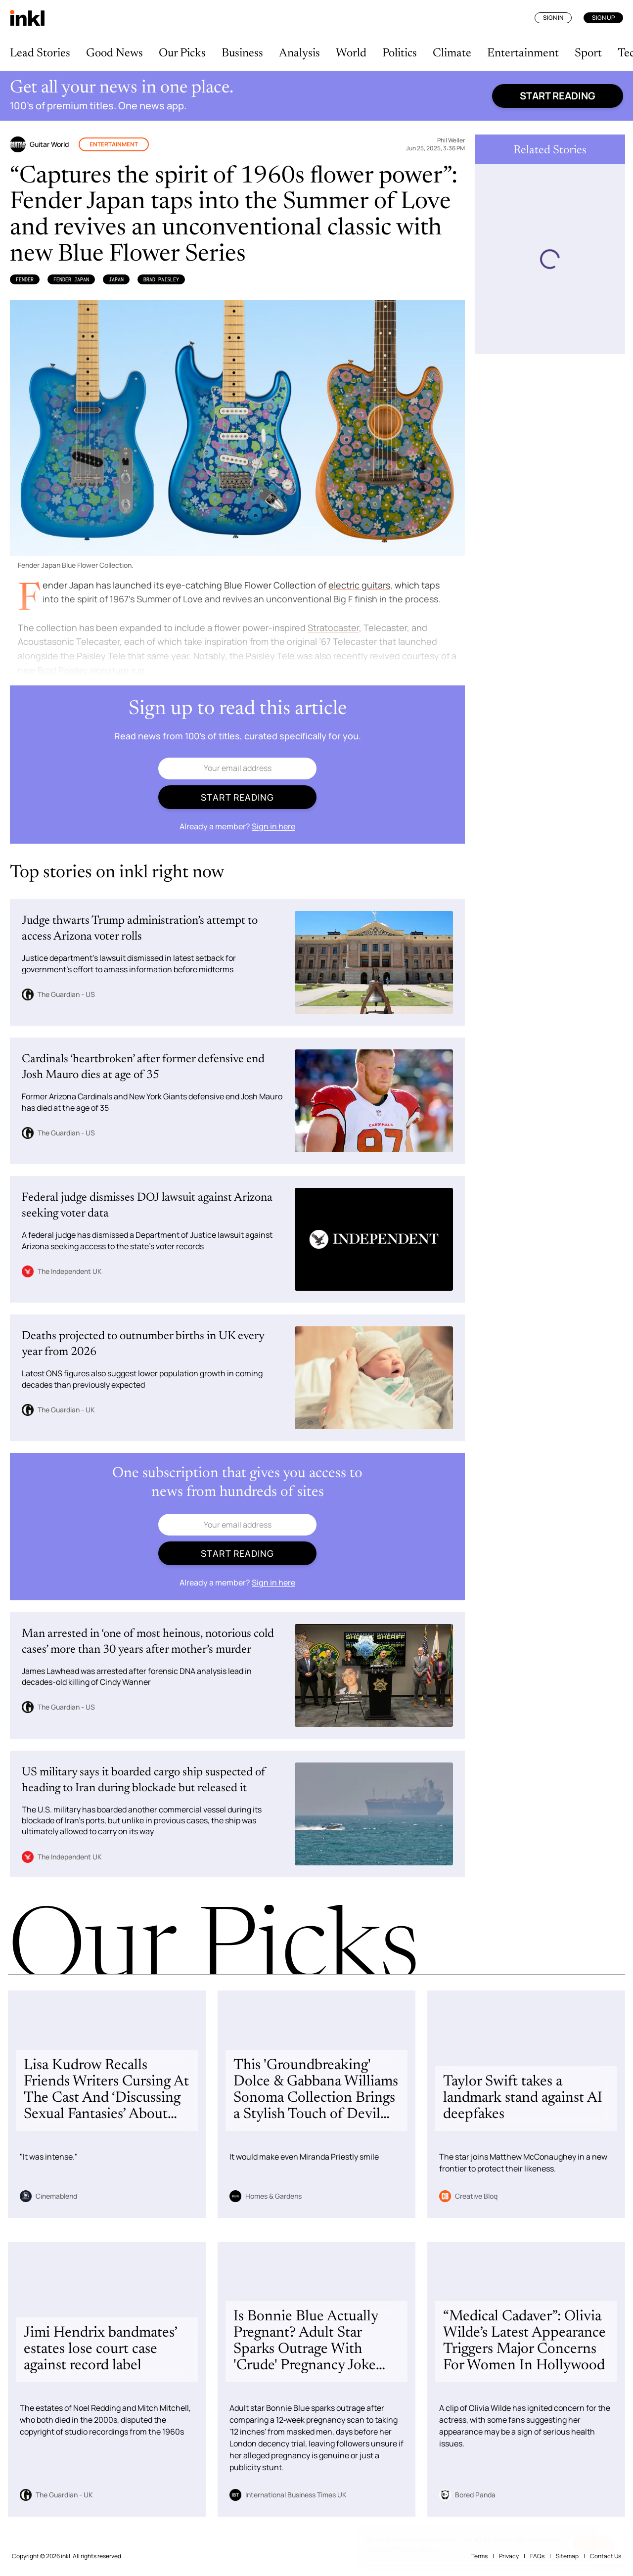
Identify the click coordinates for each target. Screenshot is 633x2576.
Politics (399, 53)
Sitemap (567, 2556)
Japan (116, 279)
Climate (452, 53)
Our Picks (182, 53)
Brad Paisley (161, 279)
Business (242, 53)
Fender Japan (71, 279)
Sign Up (603, 17)
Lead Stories (40, 53)
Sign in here (273, 826)
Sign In (553, 17)
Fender (25, 279)
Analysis (299, 53)
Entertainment (523, 53)
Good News (114, 53)
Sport (588, 53)
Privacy (509, 2556)
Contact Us (605, 2556)
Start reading (557, 95)
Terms (479, 2556)
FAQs (537, 2556)
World (351, 53)
